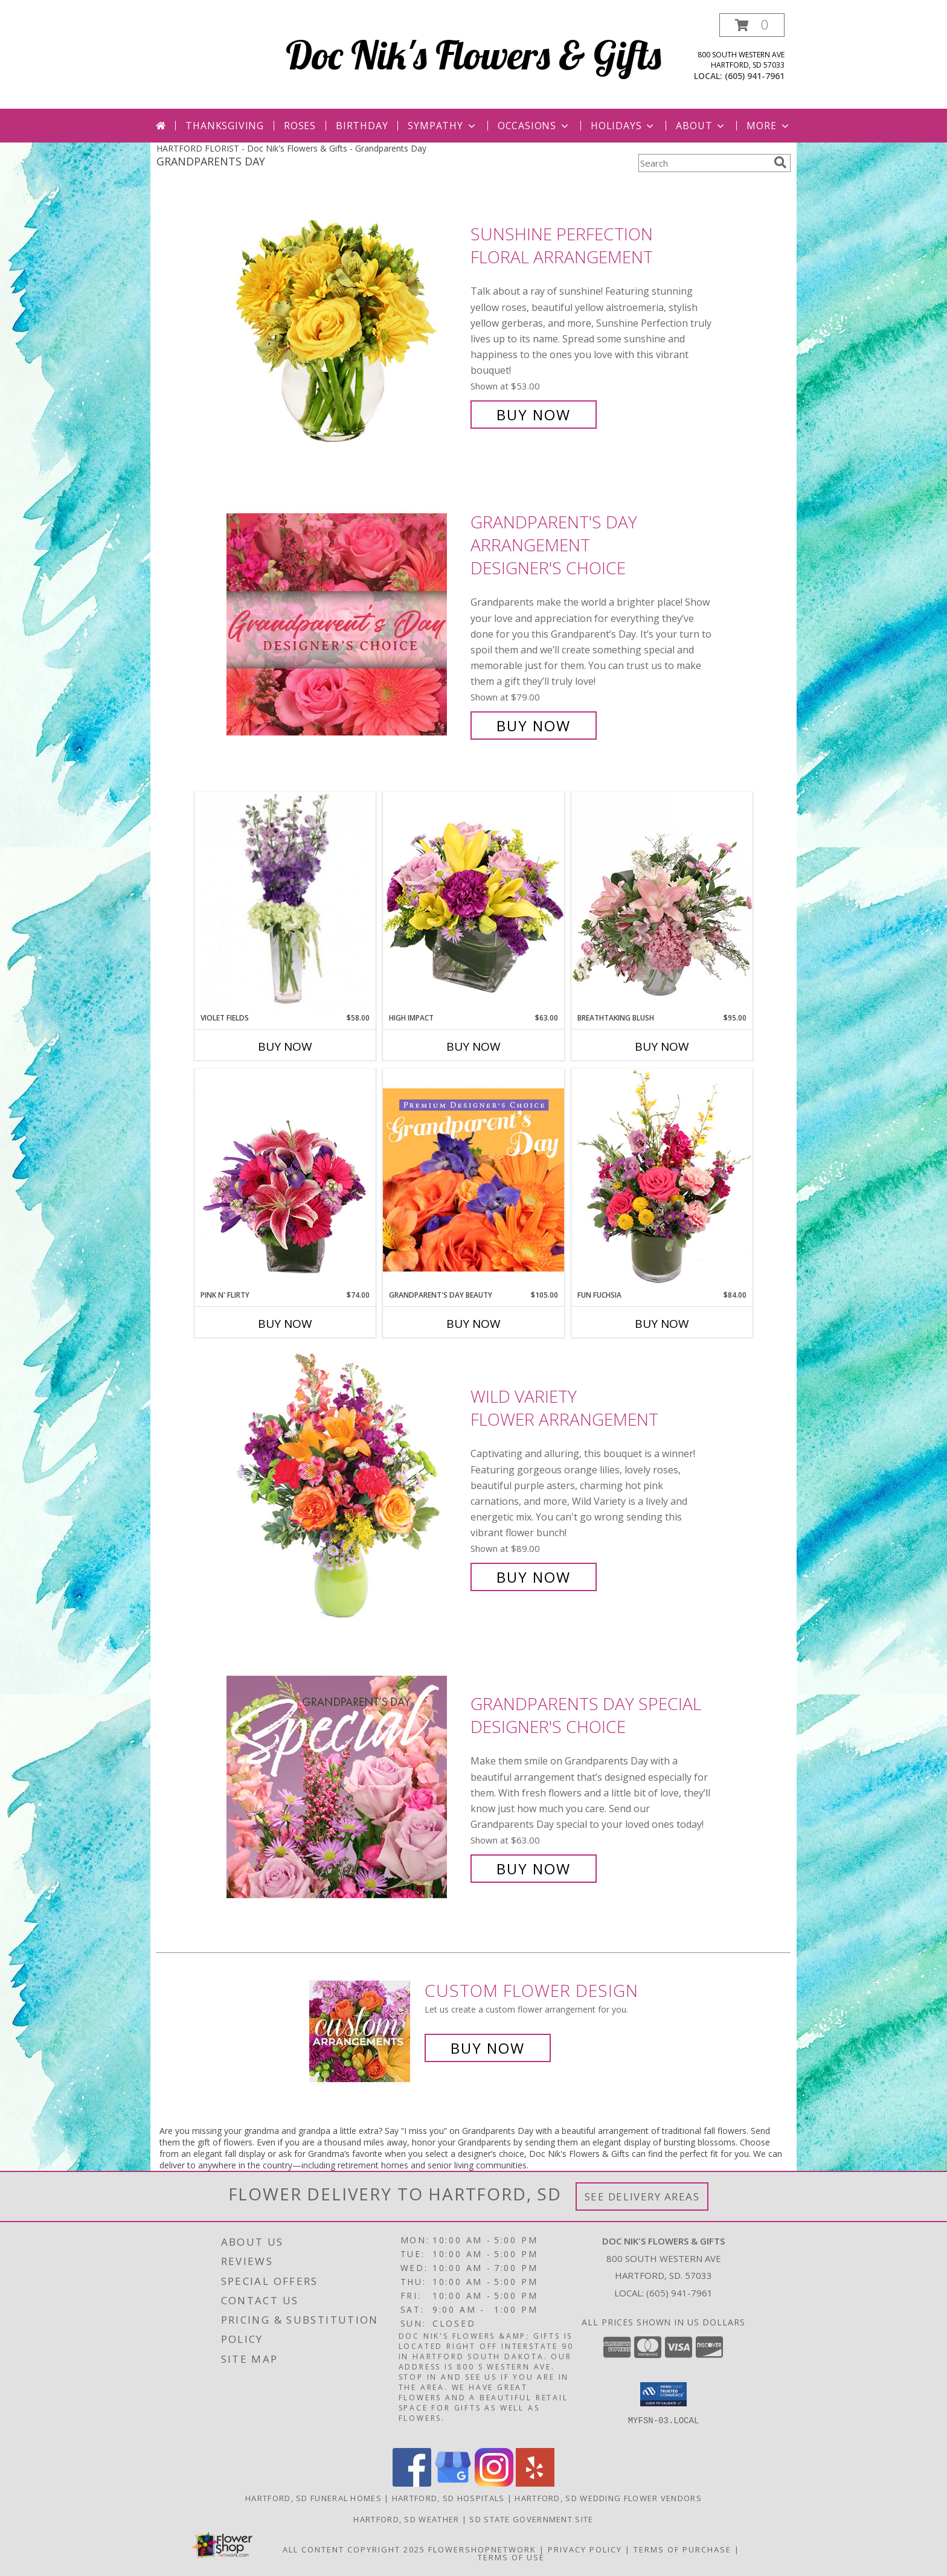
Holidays (623, 125)
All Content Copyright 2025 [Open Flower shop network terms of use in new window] (354, 2549)
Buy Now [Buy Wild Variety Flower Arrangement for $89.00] (533, 1577)
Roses (300, 125)
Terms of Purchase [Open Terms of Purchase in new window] (682, 2549)
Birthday (362, 125)
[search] (780, 162)
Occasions (534, 125)
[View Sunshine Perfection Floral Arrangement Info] (345, 324)
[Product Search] (703, 163)
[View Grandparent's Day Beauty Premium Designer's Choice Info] (473, 1179)
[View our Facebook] (412, 2483)
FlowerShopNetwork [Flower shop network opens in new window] (482, 2549)
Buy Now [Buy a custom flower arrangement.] (488, 2048)
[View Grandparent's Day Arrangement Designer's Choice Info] (345, 624)
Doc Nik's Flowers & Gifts (473, 54)
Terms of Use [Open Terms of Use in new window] (511, 2557)
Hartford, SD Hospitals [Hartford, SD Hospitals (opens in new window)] (448, 2498)
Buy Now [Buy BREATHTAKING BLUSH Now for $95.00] (662, 1046)
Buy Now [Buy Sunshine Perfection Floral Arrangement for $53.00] (533, 415)
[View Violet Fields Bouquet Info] (285, 902)
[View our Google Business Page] (453, 2483)
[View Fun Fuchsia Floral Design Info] (662, 1179)
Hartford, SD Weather (406, 2519)
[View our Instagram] (494, 2483)
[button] (752, 25)
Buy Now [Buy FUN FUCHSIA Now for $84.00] (662, 1323)
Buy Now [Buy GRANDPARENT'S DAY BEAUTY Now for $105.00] (473, 1323)
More (768, 125)
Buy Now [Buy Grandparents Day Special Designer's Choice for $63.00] (533, 1869)
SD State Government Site (531, 2519)
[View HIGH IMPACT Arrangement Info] (473, 901)
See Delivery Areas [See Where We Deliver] (642, 2196)
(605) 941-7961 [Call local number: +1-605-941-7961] (755, 76)
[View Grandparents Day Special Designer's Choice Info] (345, 1786)
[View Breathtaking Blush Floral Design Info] (662, 902)
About (701, 125)
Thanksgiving (224, 125)
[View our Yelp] (535, 2483)
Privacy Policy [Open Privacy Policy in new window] (585, 2549)
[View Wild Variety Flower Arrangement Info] (345, 1487)
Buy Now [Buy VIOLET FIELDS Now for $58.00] (285, 1046)
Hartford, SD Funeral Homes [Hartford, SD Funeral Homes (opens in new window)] (313, 2498)
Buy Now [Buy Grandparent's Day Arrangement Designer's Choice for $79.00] (533, 725)
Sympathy (442, 125)
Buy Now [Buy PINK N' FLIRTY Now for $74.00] (285, 1323)
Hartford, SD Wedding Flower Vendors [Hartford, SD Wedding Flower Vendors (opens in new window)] (608, 2498)
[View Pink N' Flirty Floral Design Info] (285, 1179)
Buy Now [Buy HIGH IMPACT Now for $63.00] (473, 1046)
